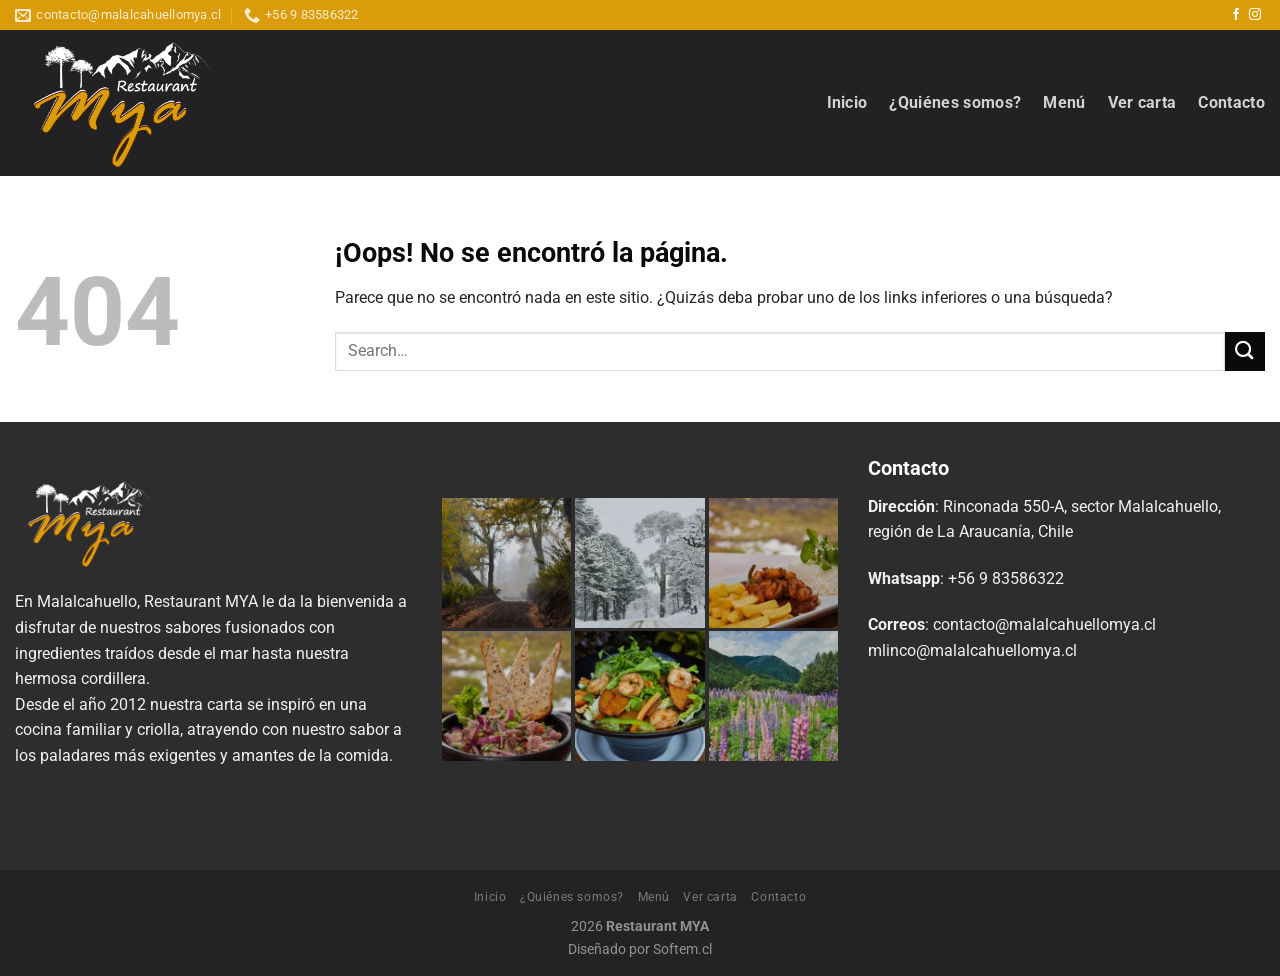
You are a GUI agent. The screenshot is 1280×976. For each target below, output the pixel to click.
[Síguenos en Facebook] (1236, 15)
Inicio (847, 102)
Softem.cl (682, 949)
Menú (1064, 102)
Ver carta (1142, 102)
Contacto (1231, 102)
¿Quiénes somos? (955, 102)
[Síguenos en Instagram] (1255, 15)
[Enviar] (1245, 351)
